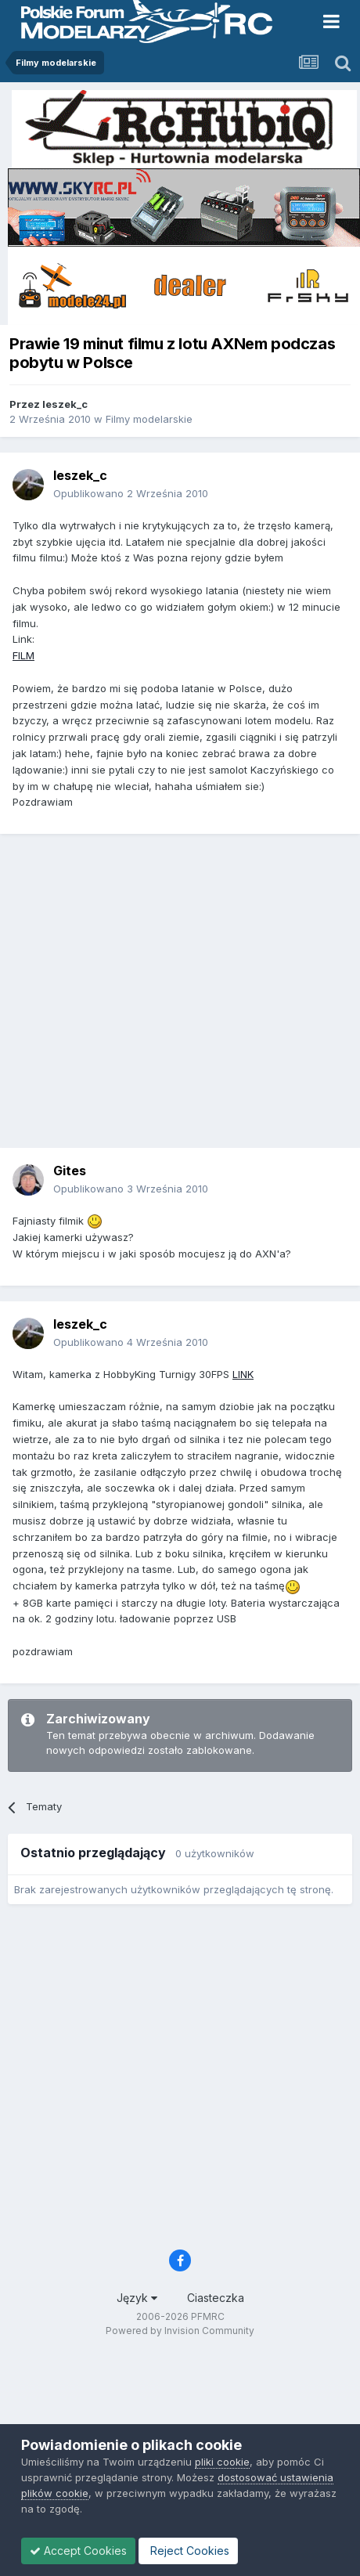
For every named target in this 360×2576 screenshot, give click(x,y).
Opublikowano (130, 493)
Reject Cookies (188, 2550)
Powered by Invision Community (180, 2330)
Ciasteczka (215, 2297)
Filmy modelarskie (149, 419)
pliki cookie (222, 2461)
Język (137, 2297)
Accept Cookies (78, 2550)
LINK (243, 1374)
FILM (23, 655)
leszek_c (65, 404)
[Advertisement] (146, 996)
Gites (69, 1170)
